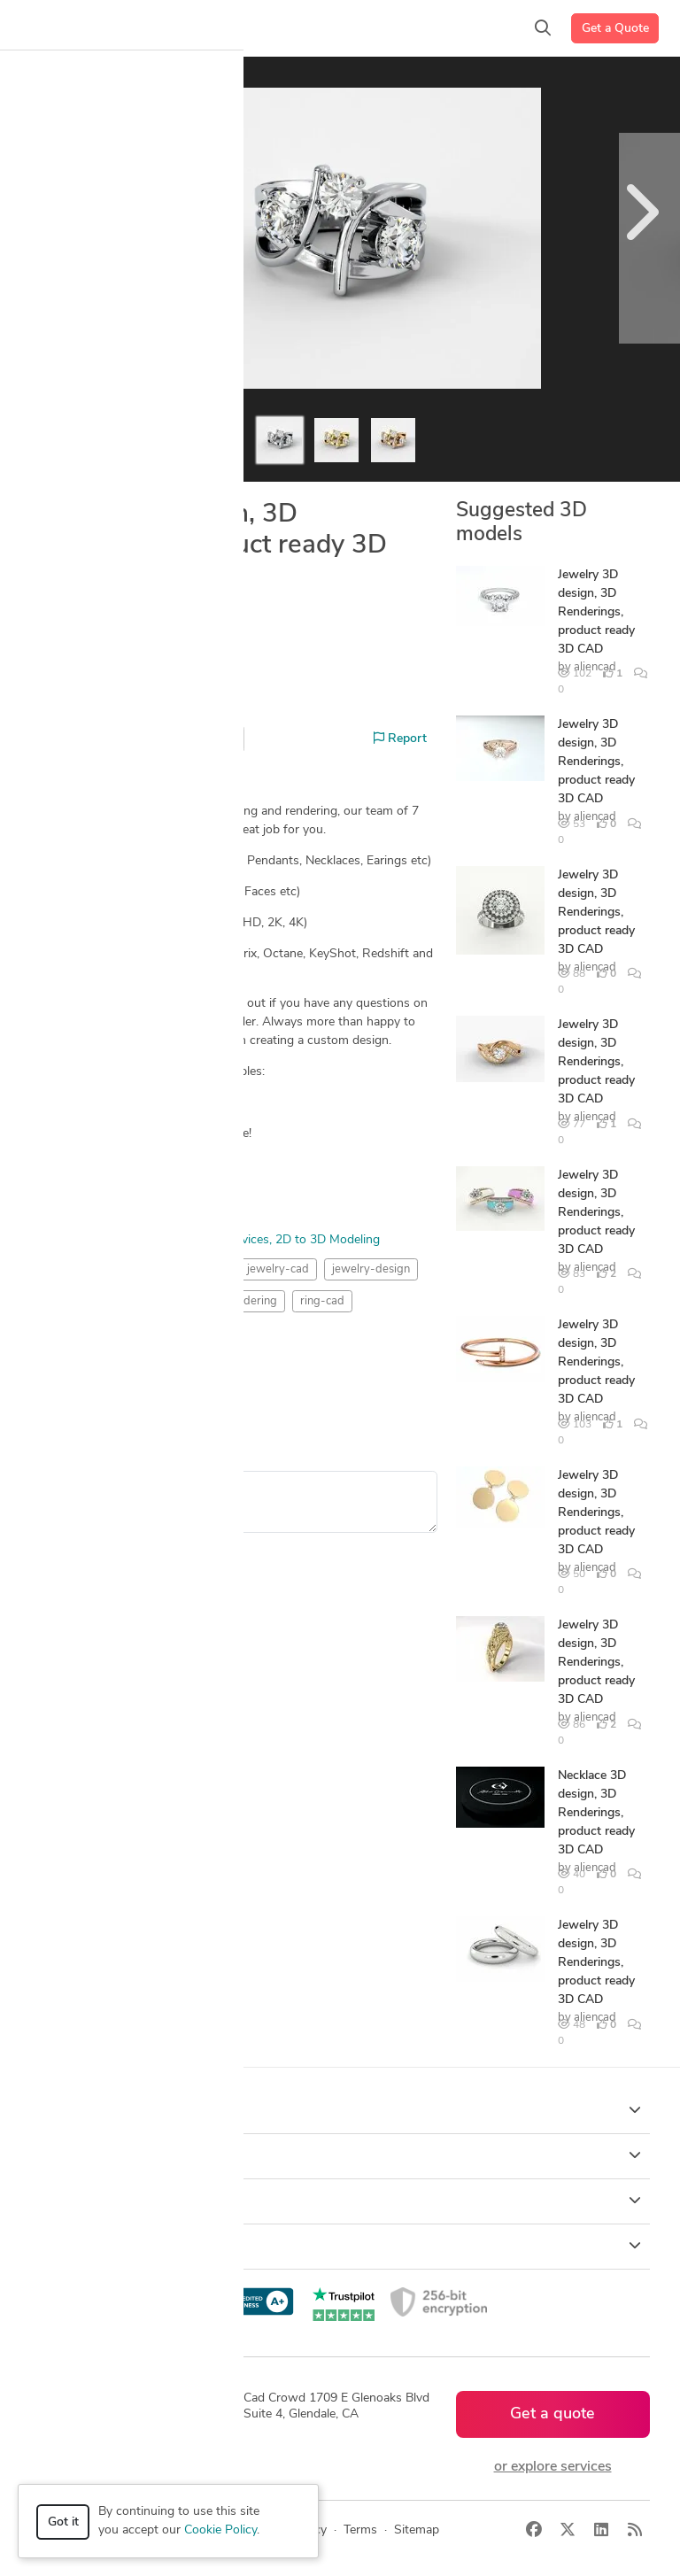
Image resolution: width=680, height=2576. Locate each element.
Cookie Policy (220, 2530)
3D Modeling (100, 1240)
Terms (360, 2530)
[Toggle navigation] (40, 28)
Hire (180, 691)
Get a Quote (615, 28)
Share (209, 738)
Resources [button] (340, 2246)
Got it (63, 2522)
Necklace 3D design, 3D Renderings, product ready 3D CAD (596, 1813)
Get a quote (552, 2414)
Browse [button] (340, 2155)
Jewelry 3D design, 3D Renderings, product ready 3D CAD (596, 612)
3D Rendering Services (206, 1240)
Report (400, 738)
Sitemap (416, 2530)
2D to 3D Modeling (327, 1240)
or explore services (553, 2467)
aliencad (131, 662)
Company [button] (340, 2200)
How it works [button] (340, 2110)
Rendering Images (105, 1342)
